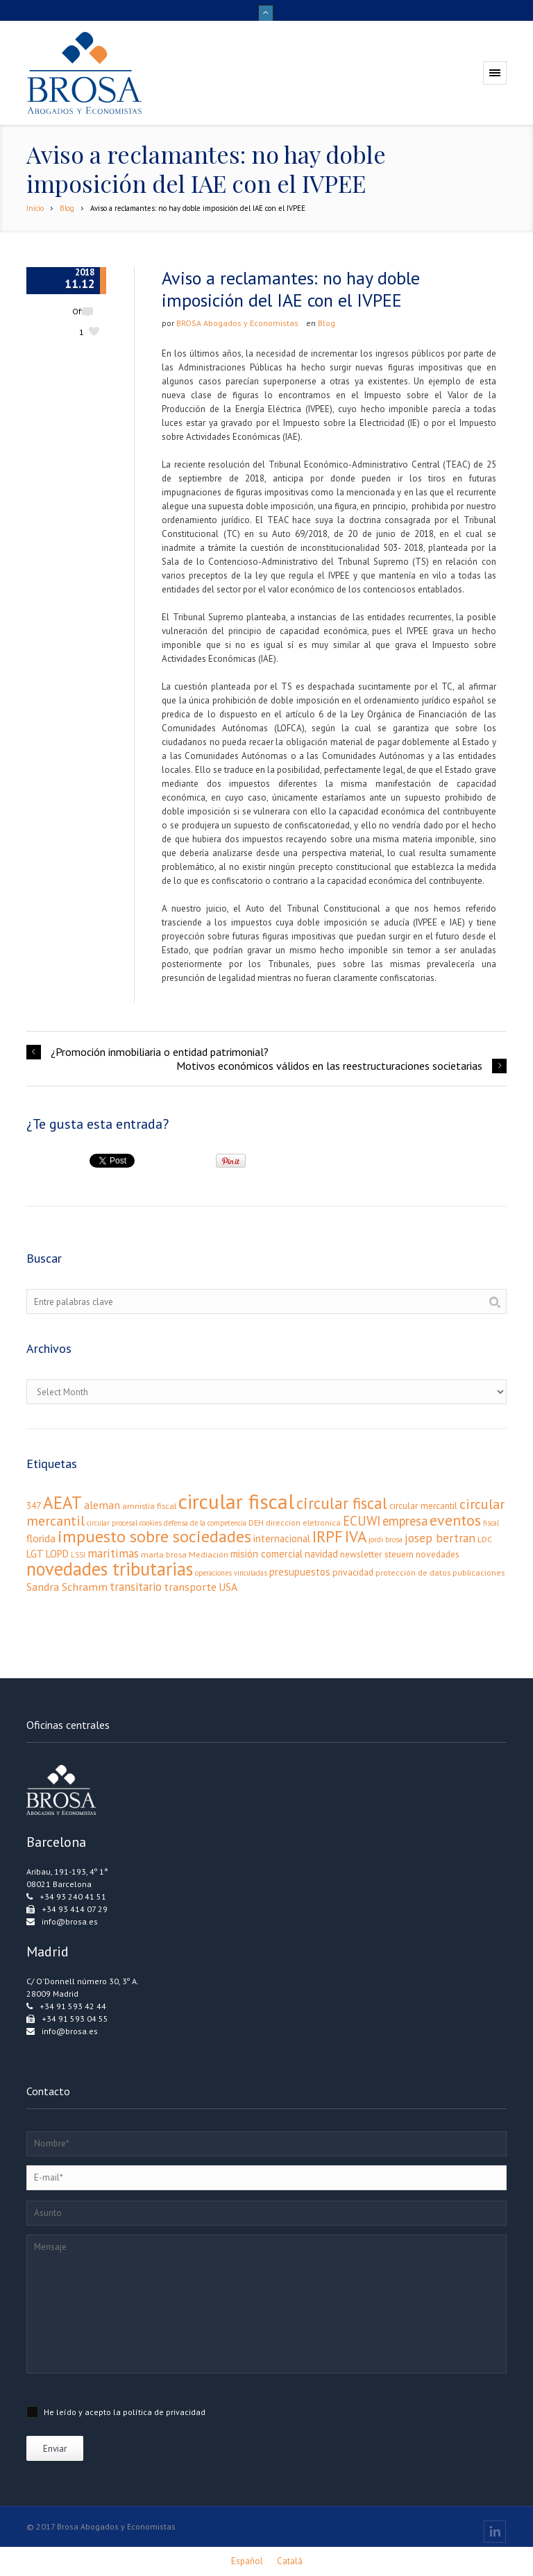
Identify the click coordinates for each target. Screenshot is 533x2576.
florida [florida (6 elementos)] (41, 1538)
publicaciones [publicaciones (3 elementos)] (478, 1572)
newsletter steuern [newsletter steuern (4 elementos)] (377, 1554)
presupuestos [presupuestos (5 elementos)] (299, 1571)
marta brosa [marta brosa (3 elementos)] (164, 1554)
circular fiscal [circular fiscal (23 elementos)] (341, 1503)
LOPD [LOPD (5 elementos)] (57, 1553)
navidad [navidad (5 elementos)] (321, 1553)
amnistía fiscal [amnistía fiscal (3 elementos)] (149, 1506)
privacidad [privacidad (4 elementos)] (352, 1572)
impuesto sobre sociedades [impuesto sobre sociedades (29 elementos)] (154, 1536)
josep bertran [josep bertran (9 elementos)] (440, 1538)
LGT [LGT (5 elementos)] (35, 1553)
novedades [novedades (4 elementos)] (437, 1554)
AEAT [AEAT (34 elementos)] (62, 1503)
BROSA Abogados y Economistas (237, 323)
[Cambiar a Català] (290, 2561)
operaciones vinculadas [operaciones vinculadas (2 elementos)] (231, 1573)
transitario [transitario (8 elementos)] (136, 1586)
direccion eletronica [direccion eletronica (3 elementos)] (303, 1522)
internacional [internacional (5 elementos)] (281, 1538)
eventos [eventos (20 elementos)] (455, 1520)
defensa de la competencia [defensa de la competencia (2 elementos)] (205, 1523)
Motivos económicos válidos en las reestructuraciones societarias (329, 1066)
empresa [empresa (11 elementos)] (405, 1520)
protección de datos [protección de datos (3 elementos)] (412, 1572)
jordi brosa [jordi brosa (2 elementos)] (386, 1539)
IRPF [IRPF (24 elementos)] (327, 1536)
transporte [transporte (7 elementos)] (190, 1586)
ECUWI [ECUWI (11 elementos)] (361, 1520)
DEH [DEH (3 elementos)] (256, 1522)
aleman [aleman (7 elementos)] (102, 1504)
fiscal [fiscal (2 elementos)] (491, 1523)
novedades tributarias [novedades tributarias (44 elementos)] (109, 1568)
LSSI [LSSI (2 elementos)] (78, 1555)
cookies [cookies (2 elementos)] (150, 1523)
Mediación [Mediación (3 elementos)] (208, 1554)
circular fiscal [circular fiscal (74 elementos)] (236, 1501)
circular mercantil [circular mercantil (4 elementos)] (423, 1505)
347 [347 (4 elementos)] (33, 1505)
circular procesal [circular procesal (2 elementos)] (112, 1523)
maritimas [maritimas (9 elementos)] (113, 1553)
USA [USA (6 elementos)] (228, 1587)
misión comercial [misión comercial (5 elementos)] (266, 1553)
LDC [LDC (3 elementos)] (484, 1539)
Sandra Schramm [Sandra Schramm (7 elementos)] (67, 1586)
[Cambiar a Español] (247, 2561)
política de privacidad (164, 2412)
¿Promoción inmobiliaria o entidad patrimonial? (160, 1052)
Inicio (35, 208)
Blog (67, 208)
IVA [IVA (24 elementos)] (355, 1536)
